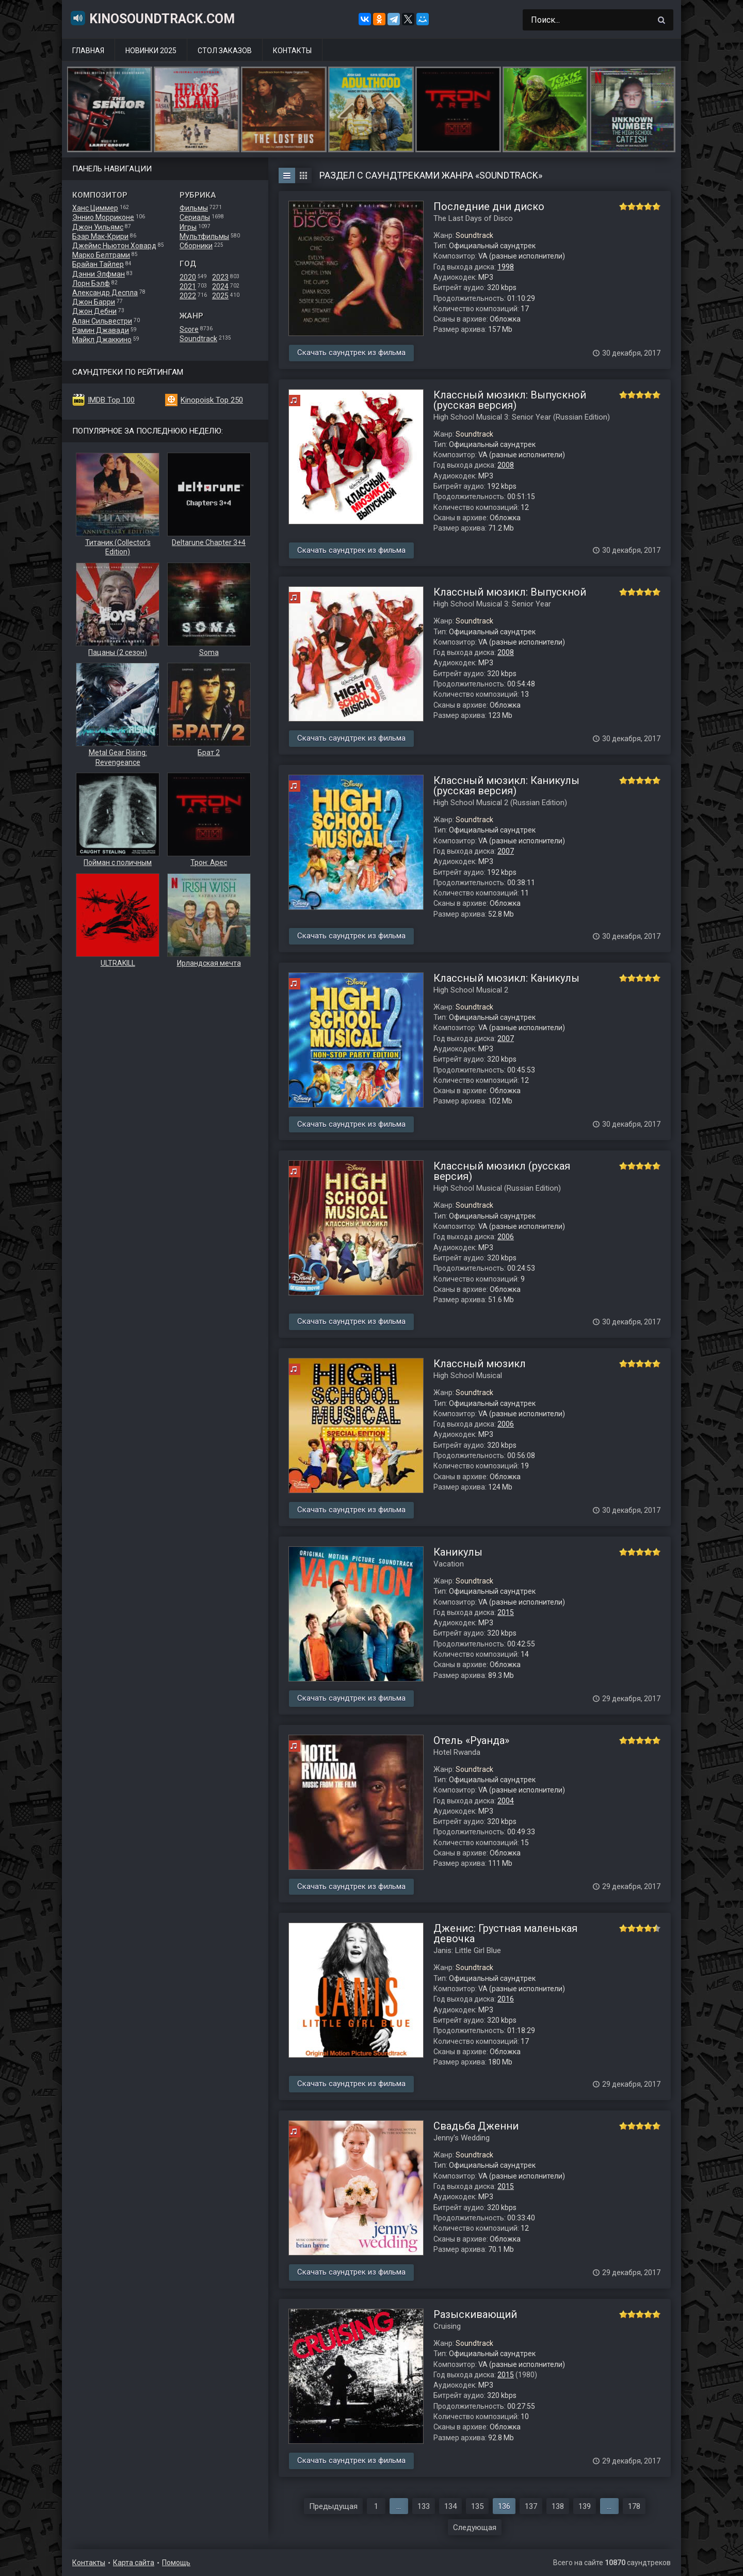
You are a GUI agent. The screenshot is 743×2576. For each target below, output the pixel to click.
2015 (505, 1612)
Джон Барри (93, 302)
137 (531, 2506)
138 (558, 2506)
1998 (505, 267)
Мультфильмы (204, 236)
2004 (505, 1801)
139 (584, 2506)
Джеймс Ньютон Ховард (114, 246)
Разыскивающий (475, 2314)
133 (423, 2506)
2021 (188, 286)
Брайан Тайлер (98, 264)
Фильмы (194, 208)
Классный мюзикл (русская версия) (501, 1171)
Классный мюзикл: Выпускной (509, 592)
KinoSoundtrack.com (152, 18)
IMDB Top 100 (111, 400)
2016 (505, 1999)
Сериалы (195, 217)
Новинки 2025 (150, 50)
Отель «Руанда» (471, 1740)
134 (450, 2506)
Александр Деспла (105, 293)
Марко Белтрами (101, 255)
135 (477, 2506)
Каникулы (457, 1552)
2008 (505, 465)
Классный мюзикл (479, 1363)
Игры (188, 227)
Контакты (292, 50)
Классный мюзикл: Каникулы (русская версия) (506, 785)
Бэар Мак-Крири (100, 236)
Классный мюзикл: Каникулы (506, 978)
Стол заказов (225, 50)
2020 (188, 277)
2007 (505, 851)
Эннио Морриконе (103, 217)
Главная (88, 50)
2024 (220, 286)
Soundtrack (198, 338)
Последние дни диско (488, 206)
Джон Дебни (94, 311)
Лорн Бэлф (91, 283)
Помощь (176, 2562)
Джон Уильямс (97, 227)
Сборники (196, 246)
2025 (220, 296)
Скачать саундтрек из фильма (351, 352)
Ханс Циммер (95, 208)
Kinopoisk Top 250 (212, 400)
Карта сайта (133, 2562)
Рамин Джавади (100, 330)
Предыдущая (333, 2506)
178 (634, 2506)
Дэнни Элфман (98, 274)
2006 (505, 1237)
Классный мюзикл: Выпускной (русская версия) (509, 400)
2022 (188, 296)
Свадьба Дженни (476, 2126)
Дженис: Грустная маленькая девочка (505, 1933)
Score (189, 329)
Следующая (474, 2527)
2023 (220, 277)
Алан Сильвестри (102, 321)
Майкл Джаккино (102, 339)
